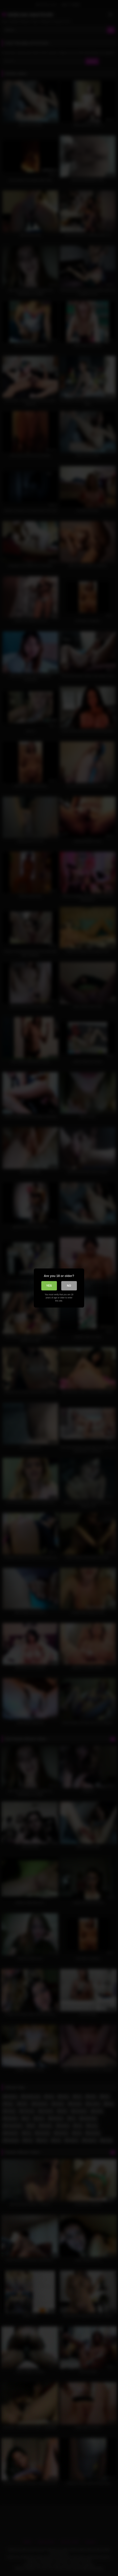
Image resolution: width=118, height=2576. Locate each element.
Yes (49, 1285)
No (69, 1285)
